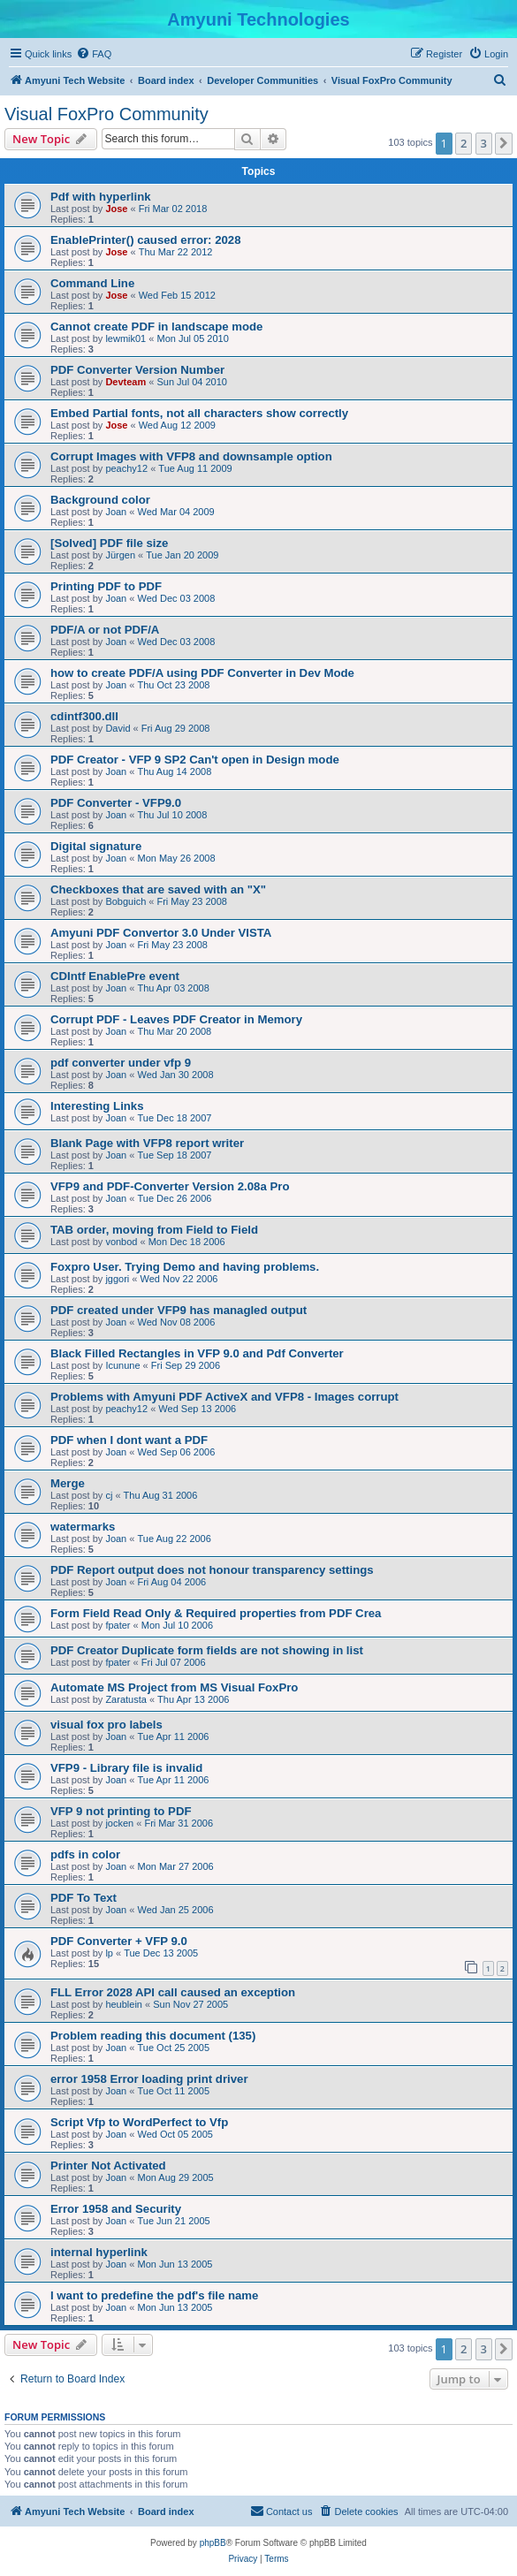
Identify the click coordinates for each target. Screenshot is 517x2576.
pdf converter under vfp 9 (120, 1062)
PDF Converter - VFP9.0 (115, 802)
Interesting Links (97, 1106)
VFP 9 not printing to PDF (120, 1811)
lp (109, 1953)
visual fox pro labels (106, 1724)
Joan (115, 511)
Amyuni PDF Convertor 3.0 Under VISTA (160, 932)
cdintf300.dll (84, 716)
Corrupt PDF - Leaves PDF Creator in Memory (176, 1019)
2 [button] (463, 143)
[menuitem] (93, 54)
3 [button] (484, 143)
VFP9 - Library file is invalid (126, 1767)
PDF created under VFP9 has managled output (178, 1310)
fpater (117, 1625)
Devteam (125, 381)
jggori (117, 1278)
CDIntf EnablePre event (114, 976)
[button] (504, 143)
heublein (123, 2004)
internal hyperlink (99, 2252)
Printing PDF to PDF (106, 586)
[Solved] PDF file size (109, 543)
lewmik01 (125, 338)
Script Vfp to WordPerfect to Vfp (139, 2122)
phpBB (213, 2543)
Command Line (92, 283)
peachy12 (126, 468)
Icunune (122, 1365)
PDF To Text (83, 1897)
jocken (119, 1823)
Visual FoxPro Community (106, 114)
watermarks (82, 1526)
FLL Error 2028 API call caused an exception (172, 1992)
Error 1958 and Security (115, 2208)
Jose (116, 208)
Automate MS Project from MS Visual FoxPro (174, 1687)
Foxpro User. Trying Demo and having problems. (184, 1266)
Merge (67, 1483)
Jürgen (120, 555)
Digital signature (95, 846)
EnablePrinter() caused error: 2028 (145, 240)
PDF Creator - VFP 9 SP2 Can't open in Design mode (194, 759)
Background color (100, 499)
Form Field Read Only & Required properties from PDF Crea (215, 1613)
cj (108, 1495)
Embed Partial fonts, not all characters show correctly (199, 413)
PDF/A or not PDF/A (104, 629)
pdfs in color (85, 1854)
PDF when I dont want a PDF (129, 1440)
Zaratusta (125, 1699)
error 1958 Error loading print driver (149, 2079)
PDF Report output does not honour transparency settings (212, 1570)
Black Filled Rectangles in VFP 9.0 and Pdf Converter (197, 1353)
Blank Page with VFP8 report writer (147, 1143)
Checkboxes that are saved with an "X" (158, 889)
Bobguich (125, 901)
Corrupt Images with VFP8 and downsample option (191, 456)
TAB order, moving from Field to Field (154, 1229)
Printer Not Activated (108, 2165)
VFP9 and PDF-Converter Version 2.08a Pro (169, 1186)
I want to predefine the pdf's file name (154, 2295)
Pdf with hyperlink (100, 196)
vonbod (121, 1241)
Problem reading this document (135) (152, 2035)
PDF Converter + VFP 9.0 (118, 1941)
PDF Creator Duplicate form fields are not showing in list (206, 1650)
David (117, 728)
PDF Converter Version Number (137, 369)
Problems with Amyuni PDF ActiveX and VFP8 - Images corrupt (224, 1396)
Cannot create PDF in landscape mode (156, 326)
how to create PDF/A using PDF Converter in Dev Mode (202, 673)
